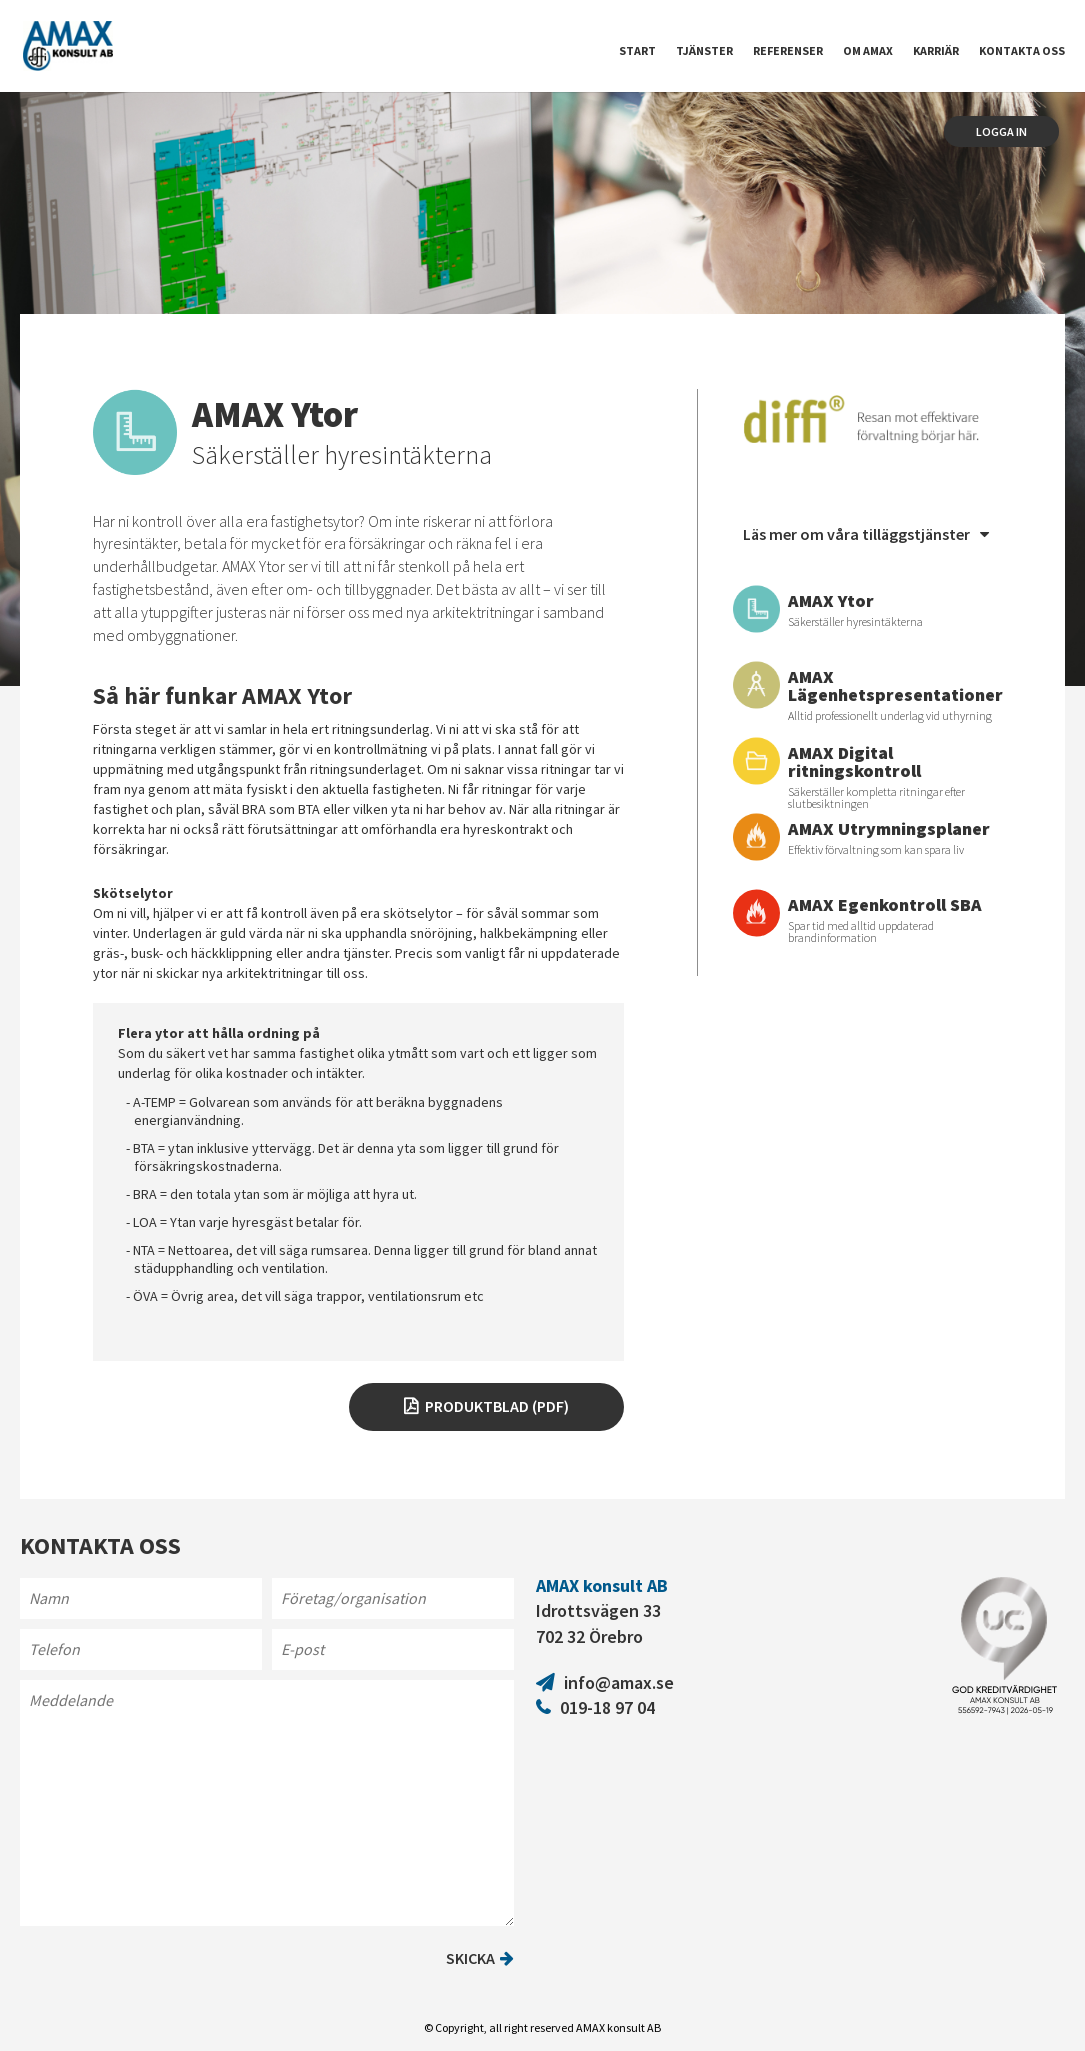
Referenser (788, 50)
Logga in (1001, 131)
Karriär (936, 50)
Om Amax (868, 50)
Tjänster (704, 50)
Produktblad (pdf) (497, 1406)
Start (637, 50)
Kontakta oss (1022, 50)
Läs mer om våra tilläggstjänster (866, 534)
